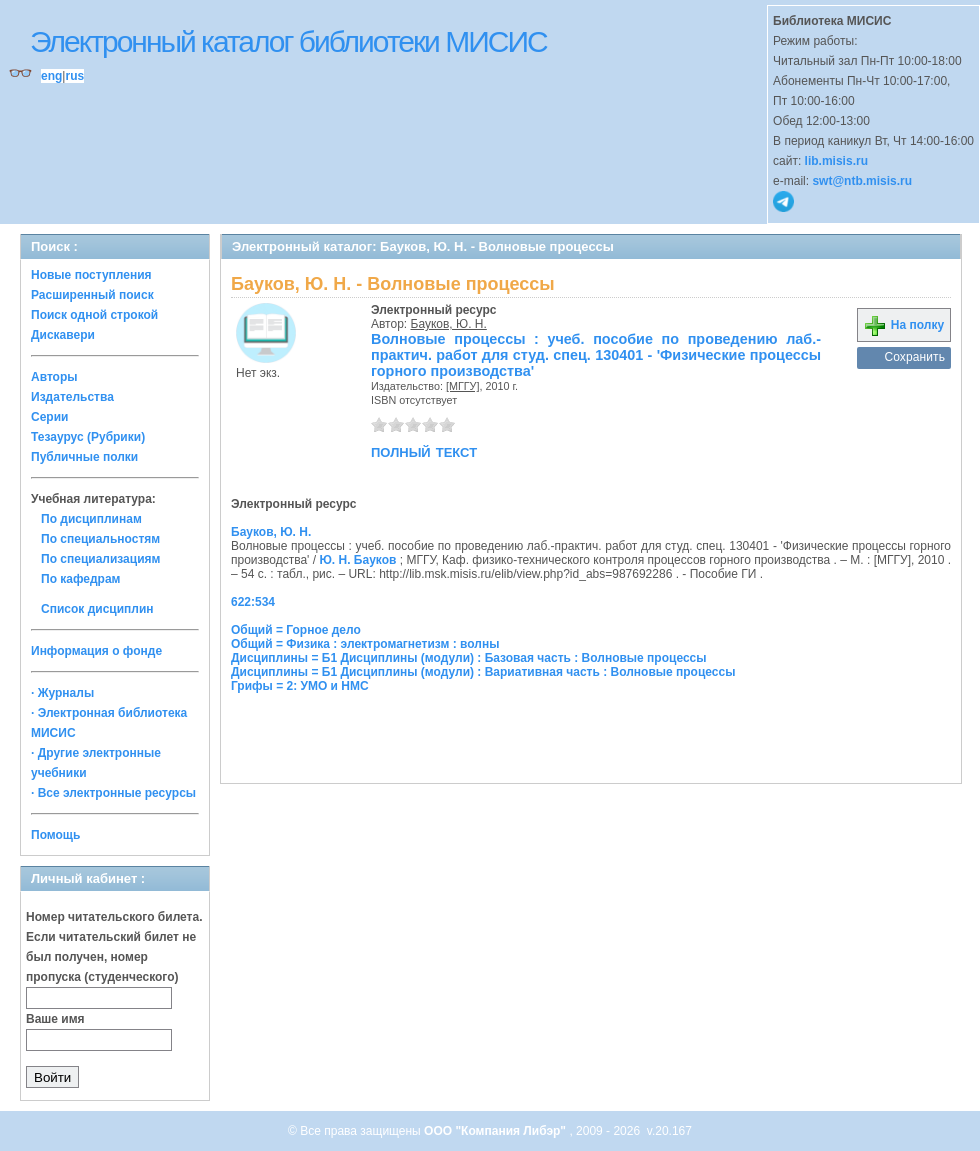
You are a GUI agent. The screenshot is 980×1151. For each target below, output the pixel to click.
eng (51, 76)
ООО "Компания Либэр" (496, 1131)
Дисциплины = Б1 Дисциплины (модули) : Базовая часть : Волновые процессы (469, 658)
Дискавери (63, 335)
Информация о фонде (96, 651)
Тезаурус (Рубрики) (88, 437)
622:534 (253, 602)
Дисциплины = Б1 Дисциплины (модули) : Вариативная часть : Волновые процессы (483, 672)
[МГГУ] (463, 386)
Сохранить (914, 357)
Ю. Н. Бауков (357, 560)
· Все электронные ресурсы (113, 793)
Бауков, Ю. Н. (449, 324)
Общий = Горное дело (296, 630)
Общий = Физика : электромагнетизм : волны (365, 644)
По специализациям (100, 559)
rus (74, 76)
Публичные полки (84, 457)
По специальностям (100, 539)
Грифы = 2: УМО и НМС (300, 686)
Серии (49, 417)
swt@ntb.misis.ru (862, 181)
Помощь (55, 835)
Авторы (54, 377)
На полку (903, 325)
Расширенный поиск (92, 295)
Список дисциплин (97, 609)
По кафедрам (80, 579)
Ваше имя (55, 1019)
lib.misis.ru (836, 161)
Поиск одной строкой (94, 315)
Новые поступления (91, 275)
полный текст (424, 451)
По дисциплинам (91, 519)
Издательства (72, 397)
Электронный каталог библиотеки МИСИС (288, 41)
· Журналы (62, 693)
